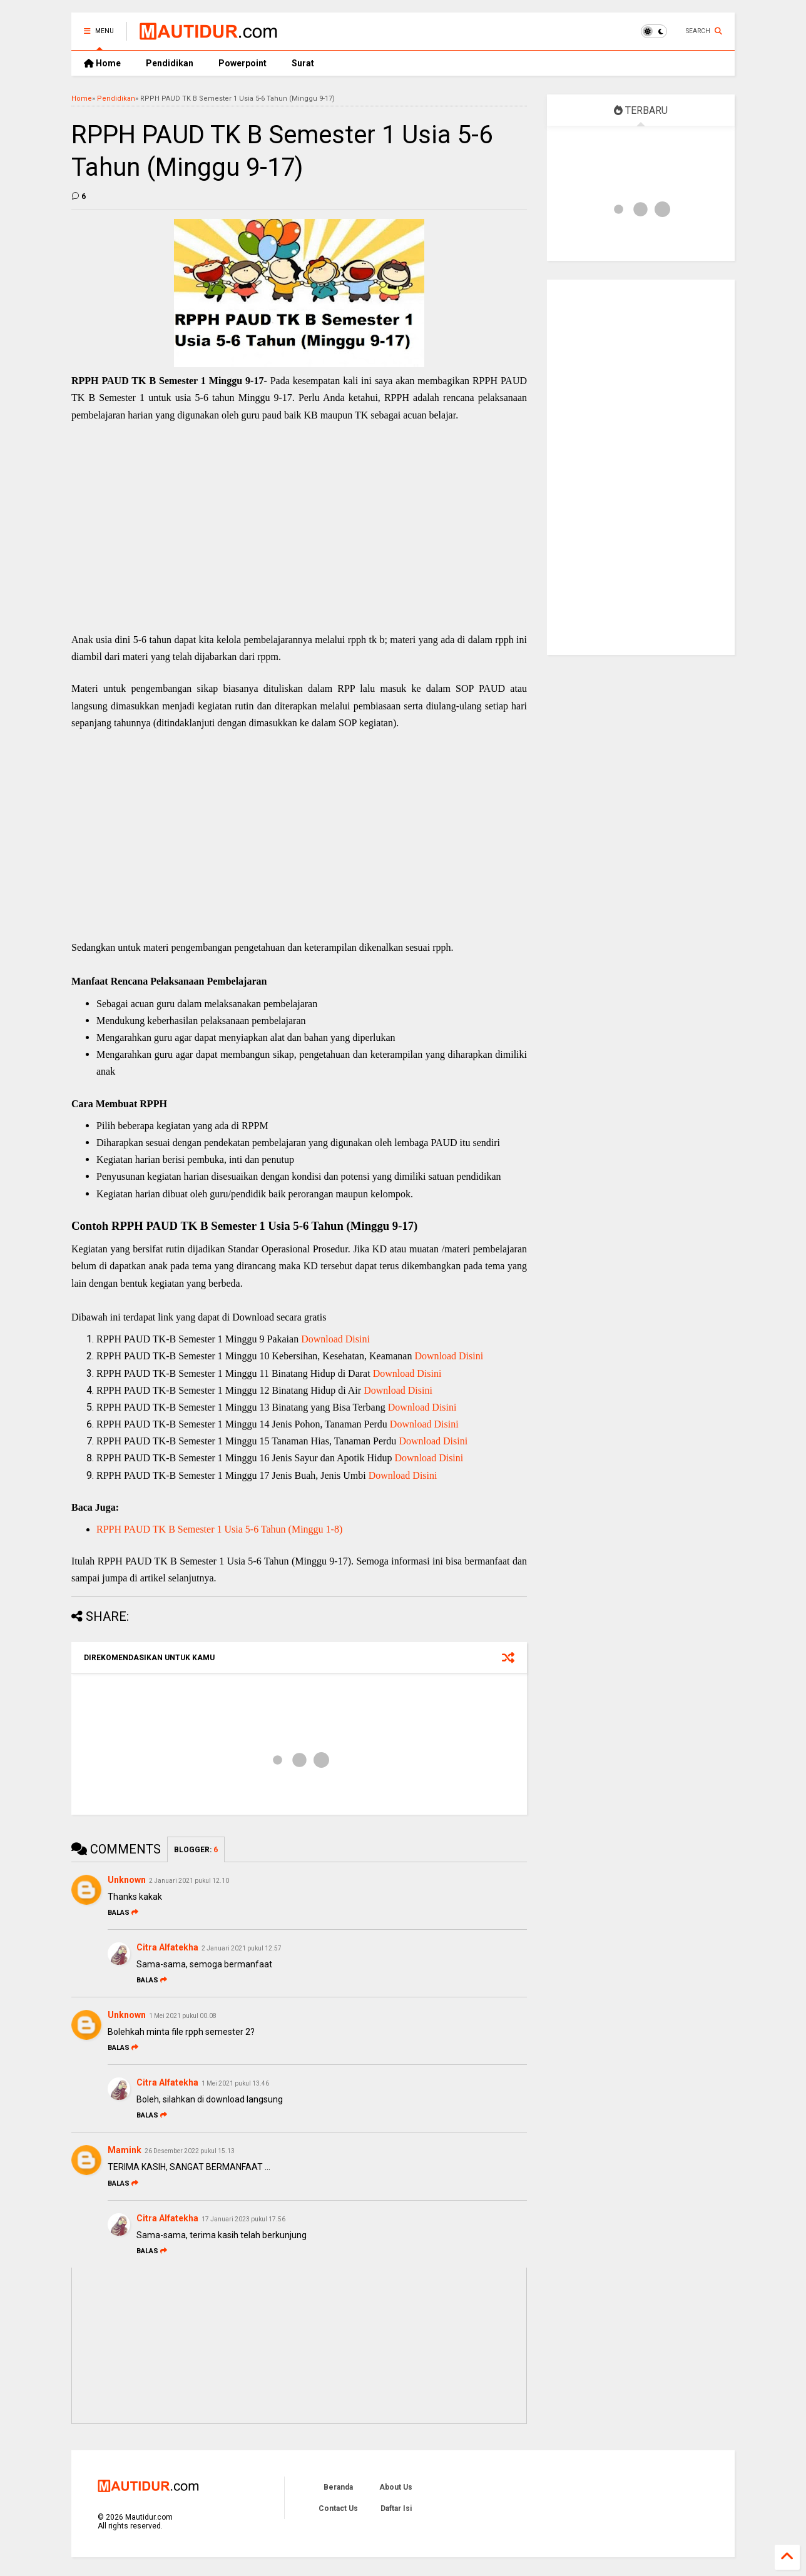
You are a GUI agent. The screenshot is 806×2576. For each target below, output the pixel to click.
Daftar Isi (396, 2508)
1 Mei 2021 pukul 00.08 (183, 2015)
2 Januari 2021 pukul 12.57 (242, 1948)
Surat (303, 63)
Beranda (338, 2487)
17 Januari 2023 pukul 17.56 (243, 2219)
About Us (395, 2487)
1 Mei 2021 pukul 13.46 (235, 2083)
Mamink (124, 2150)
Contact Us (338, 2508)
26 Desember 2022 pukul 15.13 (190, 2151)
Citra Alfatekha (167, 1947)
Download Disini (335, 1339)
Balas (123, 1913)
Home (102, 63)
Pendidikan (169, 63)
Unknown (127, 1880)
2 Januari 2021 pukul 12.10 (189, 1880)
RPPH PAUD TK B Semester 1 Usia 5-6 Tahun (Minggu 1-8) (219, 1529)
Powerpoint (242, 63)
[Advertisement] (299, 540)
